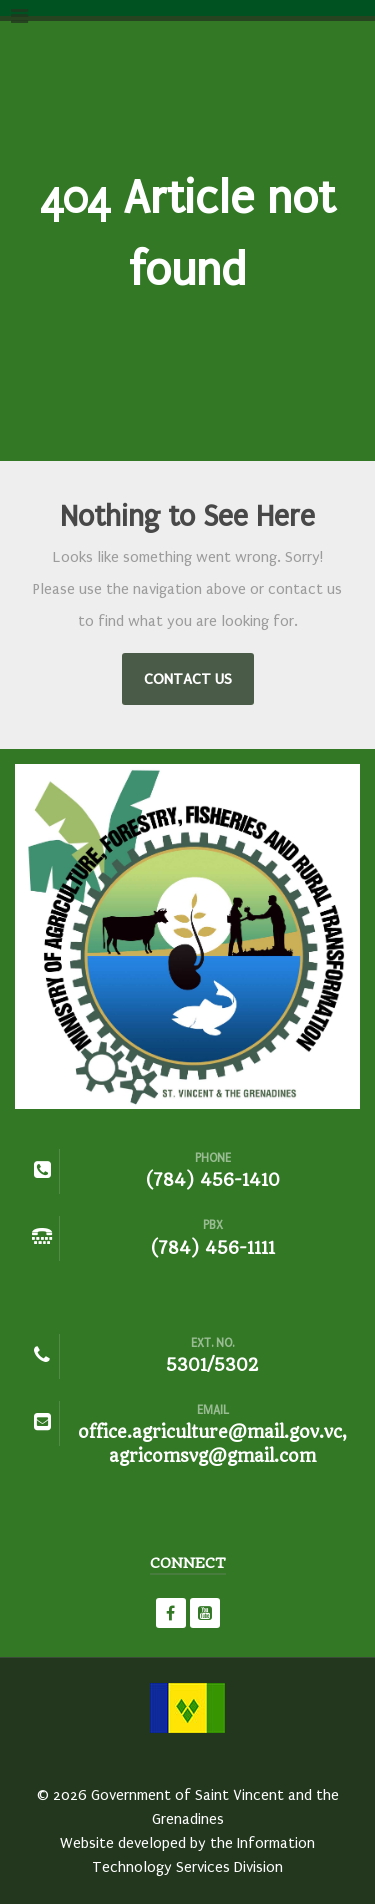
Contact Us (188, 679)
